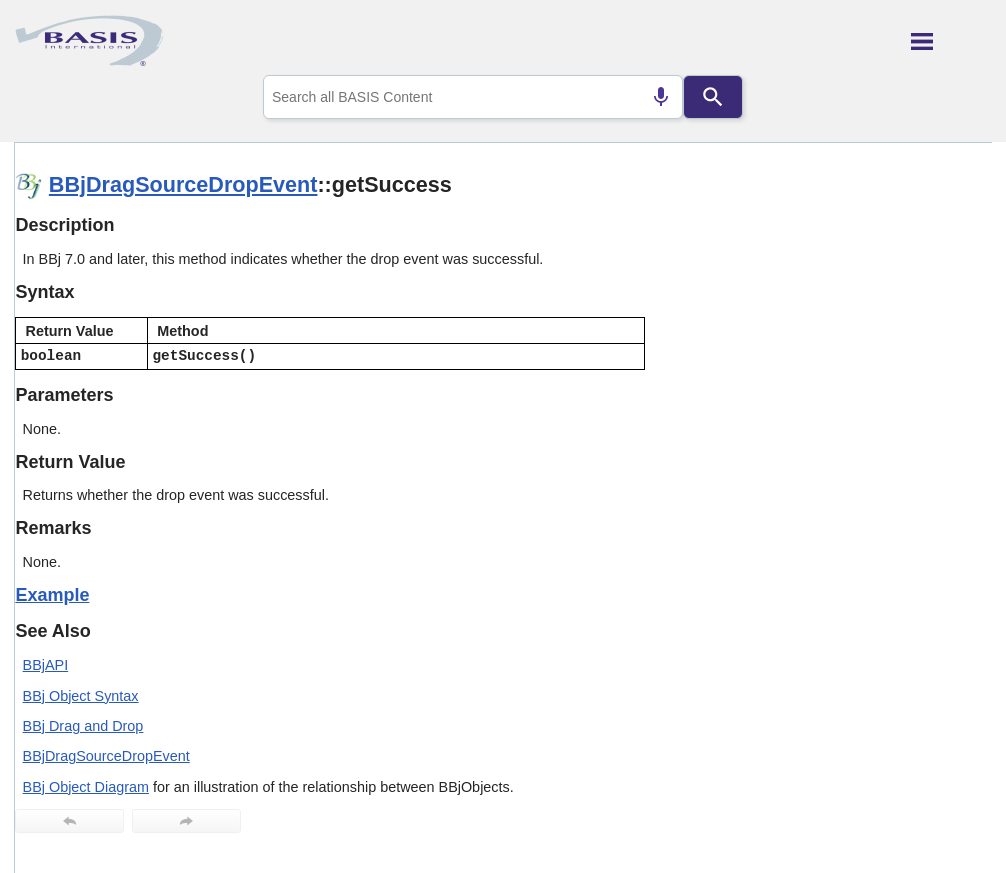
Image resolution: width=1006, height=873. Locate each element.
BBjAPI (46, 665)
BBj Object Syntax (81, 696)
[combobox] (473, 97)
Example (52, 595)
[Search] (713, 97)
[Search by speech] (661, 97)
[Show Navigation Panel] (951, 41)
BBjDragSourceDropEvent (183, 184)
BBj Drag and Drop (83, 726)
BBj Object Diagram (86, 787)
